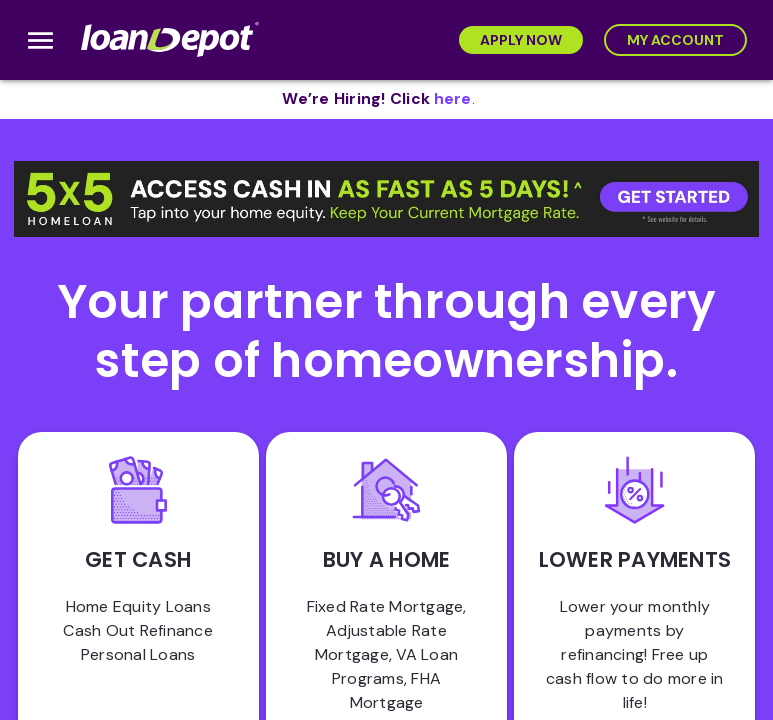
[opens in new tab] (453, 99)
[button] (386, 199)
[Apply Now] (521, 40)
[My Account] (675, 40)
